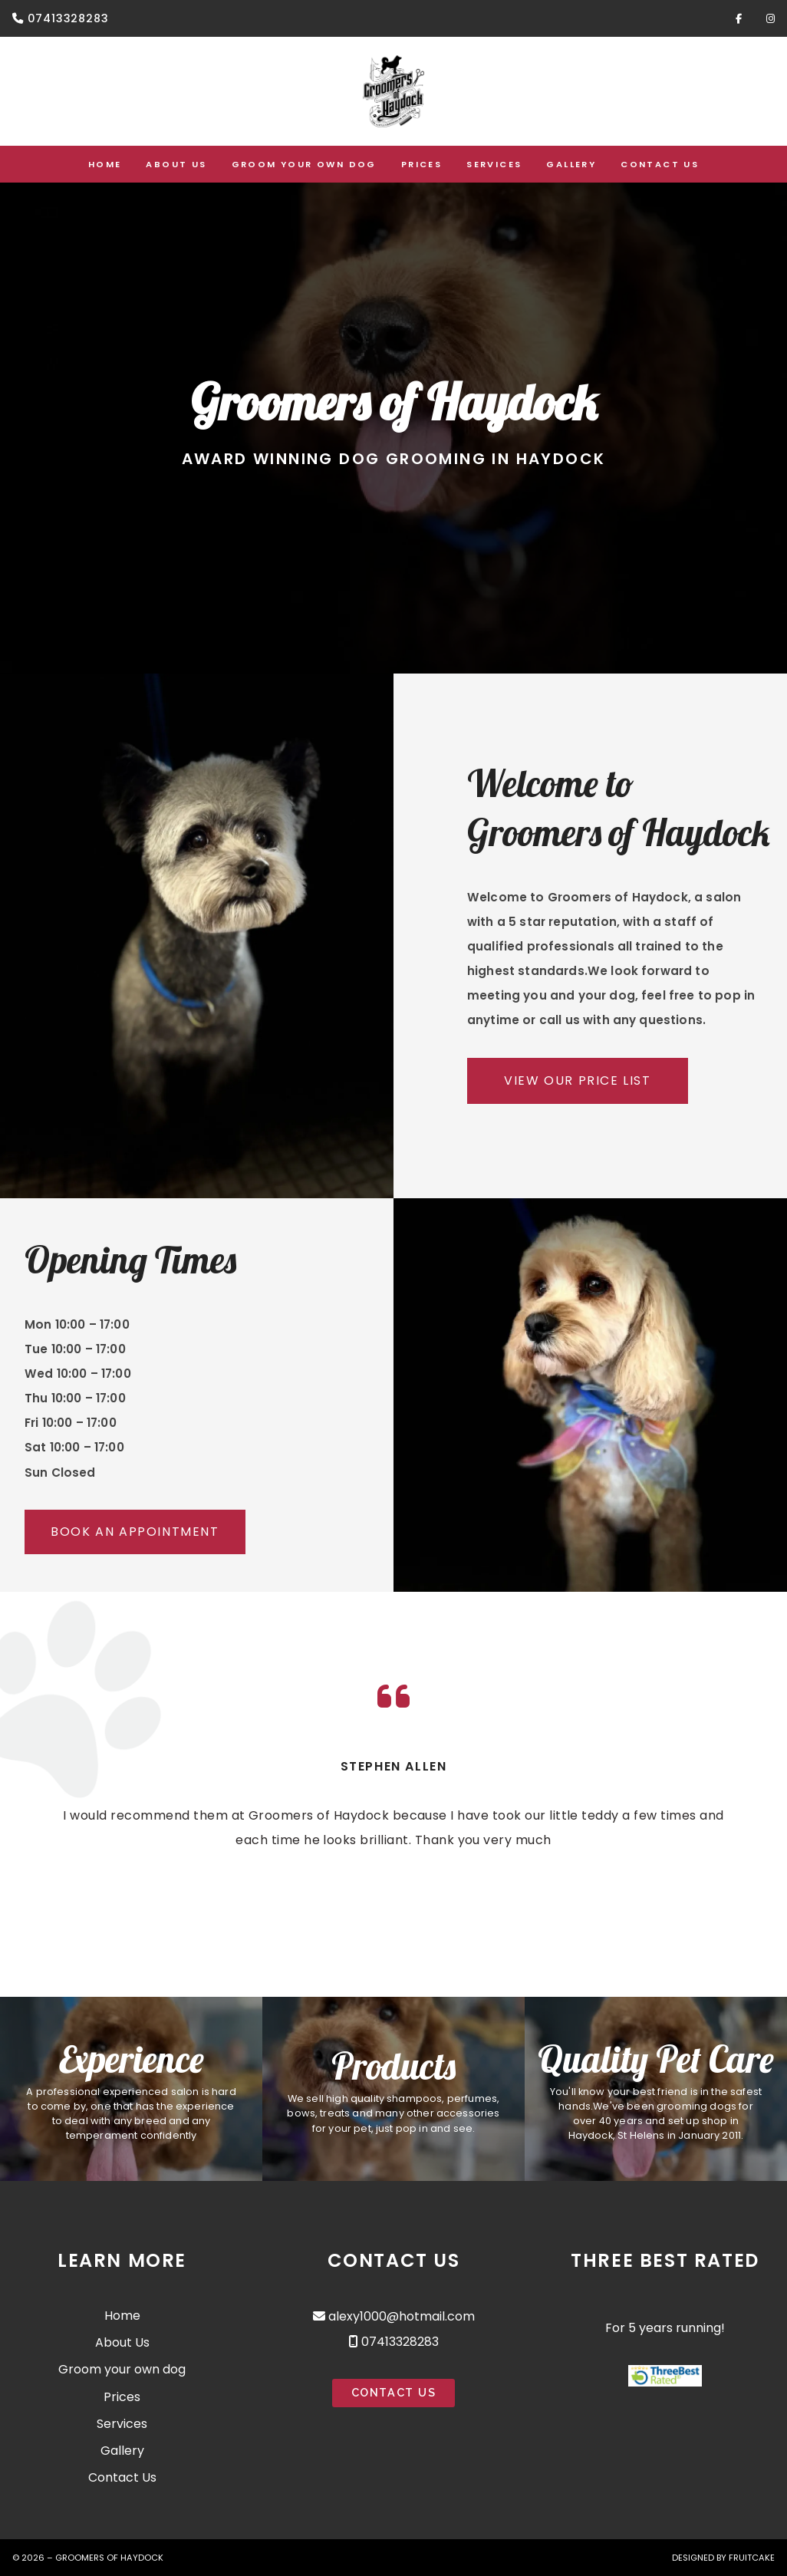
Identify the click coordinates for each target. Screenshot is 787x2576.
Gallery (122, 2450)
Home (122, 2315)
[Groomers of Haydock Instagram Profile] (770, 18)
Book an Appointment (135, 1531)
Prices (122, 2397)
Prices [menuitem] (421, 164)
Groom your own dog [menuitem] (304, 164)
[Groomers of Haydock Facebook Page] (739, 18)
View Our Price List (577, 1080)
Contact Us (122, 2477)
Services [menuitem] (494, 164)
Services (122, 2424)
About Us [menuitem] (176, 164)
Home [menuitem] (105, 164)
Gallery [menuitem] (571, 164)
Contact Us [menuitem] (660, 164)
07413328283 (68, 18)
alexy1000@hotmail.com (401, 2316)
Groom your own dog (122, 2369)
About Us (122, 2342)
